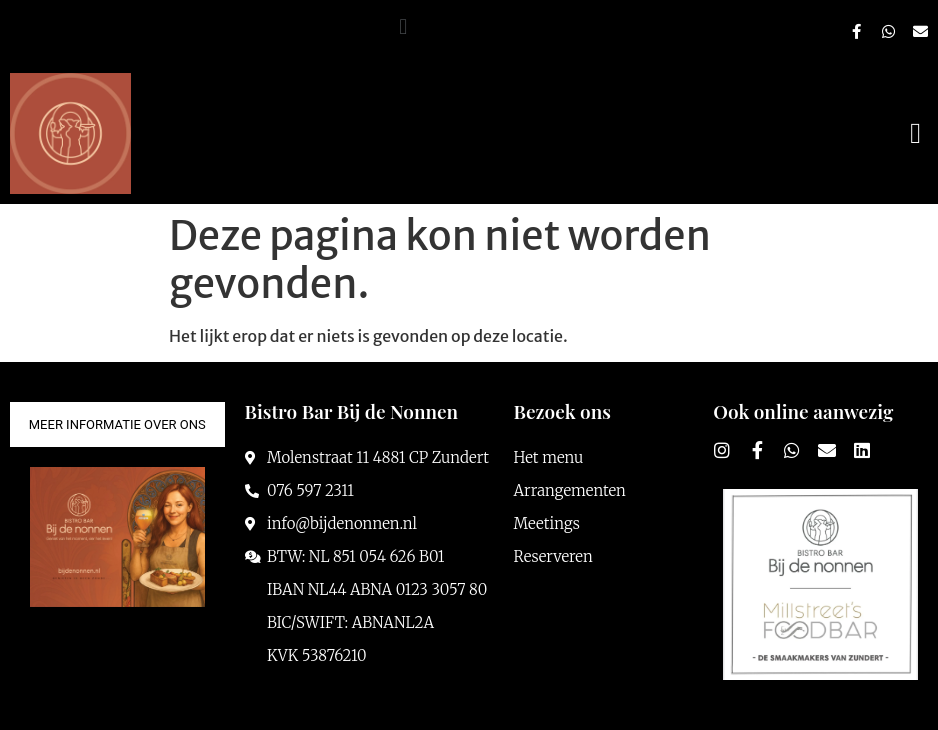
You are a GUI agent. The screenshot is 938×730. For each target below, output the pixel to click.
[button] (403, 26)
